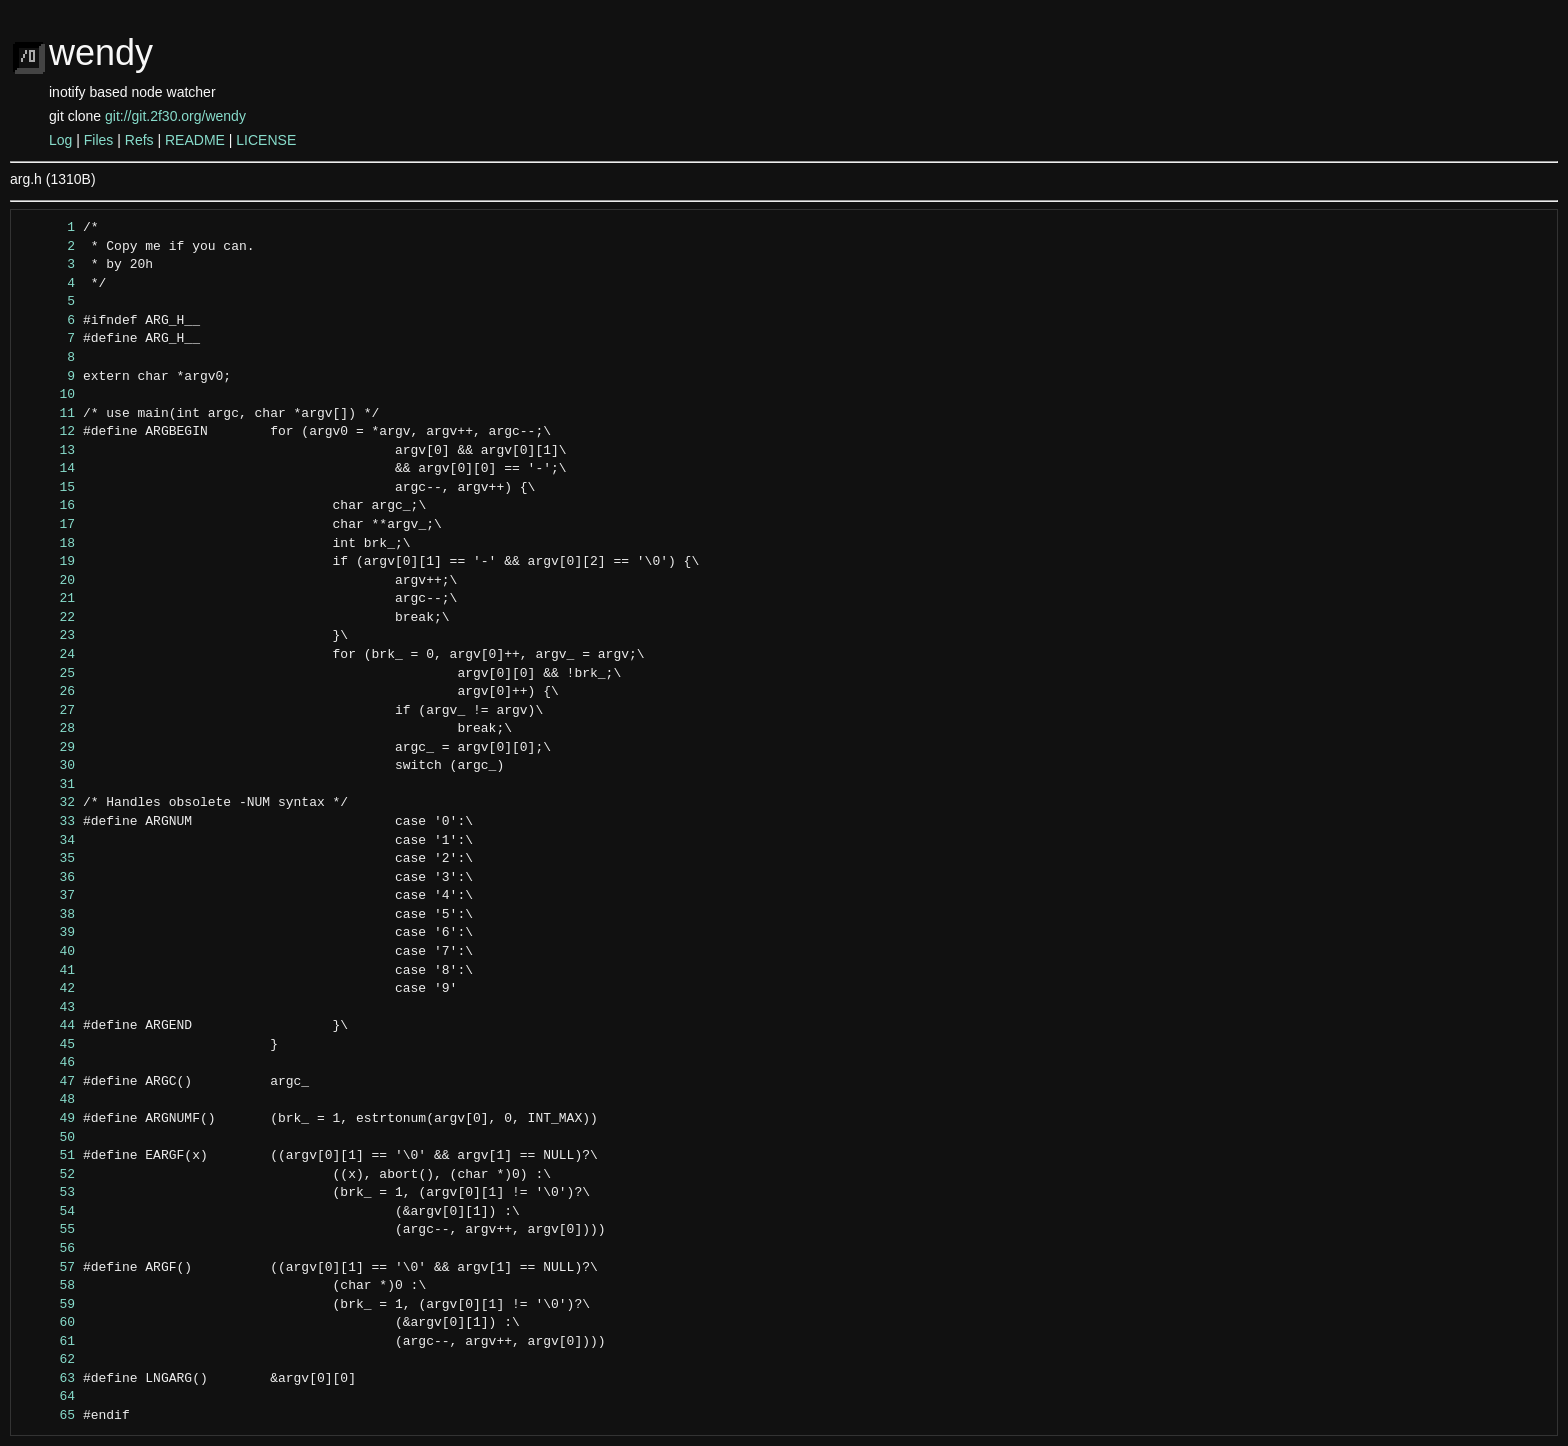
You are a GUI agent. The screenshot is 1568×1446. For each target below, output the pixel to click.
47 (48, 1082)
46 (48, 1063)
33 (48, 822)
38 (48, 915)
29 (48, 748)
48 (48, 1100)
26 (48, 692)
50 (48, 1138)
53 (48, 1193)
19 (48, 562)
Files (99, 140)
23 (48, 636)
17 (48, 525)
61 (48, 1342)
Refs (139, 140)
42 (48, 989)
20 (48, 581)
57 (48, 1268)
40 (48, 952)
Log (60, 140)
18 (48, 544)
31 (48, 785)
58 (48, 1286)
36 (48, 878)
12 (48, 432)
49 (48, 1119)
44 (48, 1026)
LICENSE (266, 140)
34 (48, 841)
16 (48, 506)
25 (48, 674)
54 (48, 1212)
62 (48, 1360)
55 (48, 1230)
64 (48, 1397)
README (195, 140)
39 (48, 933)
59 (48, 1305)
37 (48, 896)
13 (48, 451)
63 (48, 1379)
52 (48, 1175)
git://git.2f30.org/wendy (175, 116)
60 (48, 1323)
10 (48, 395)
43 (48, 1008)
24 (48, 655)
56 (48, 1249)
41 (48, 971)
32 (48, 803)
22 (48, 618)
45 (48, 1045)
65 (48, 1416)
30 (48, 766)
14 (48, 469)
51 (48, 1156)
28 (48, 729)
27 (48, 711)
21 (48, 599)
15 (48, 488)
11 (48, 414)
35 (48, 859)
